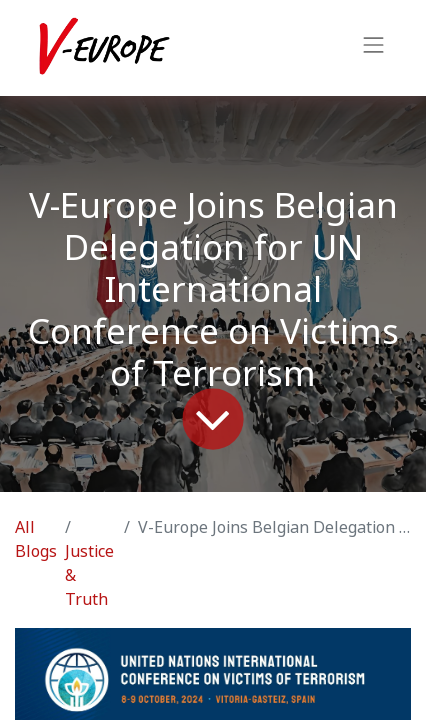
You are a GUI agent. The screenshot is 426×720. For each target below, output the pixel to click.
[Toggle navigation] (374, 48)
